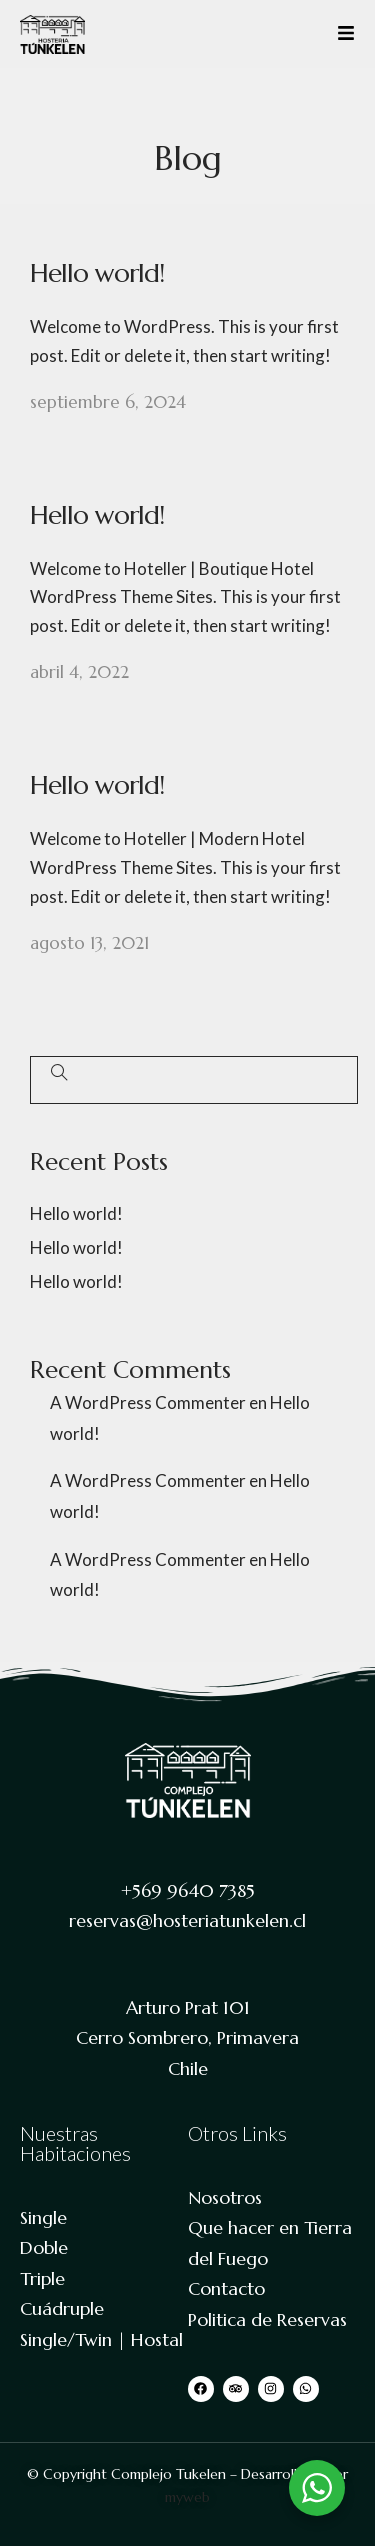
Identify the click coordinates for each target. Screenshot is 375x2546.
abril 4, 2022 (79, 672)
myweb (187, 2497)
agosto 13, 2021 (89, 943)
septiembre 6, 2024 (108, 402)
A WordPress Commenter (148, 1402)
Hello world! (97, 273)
